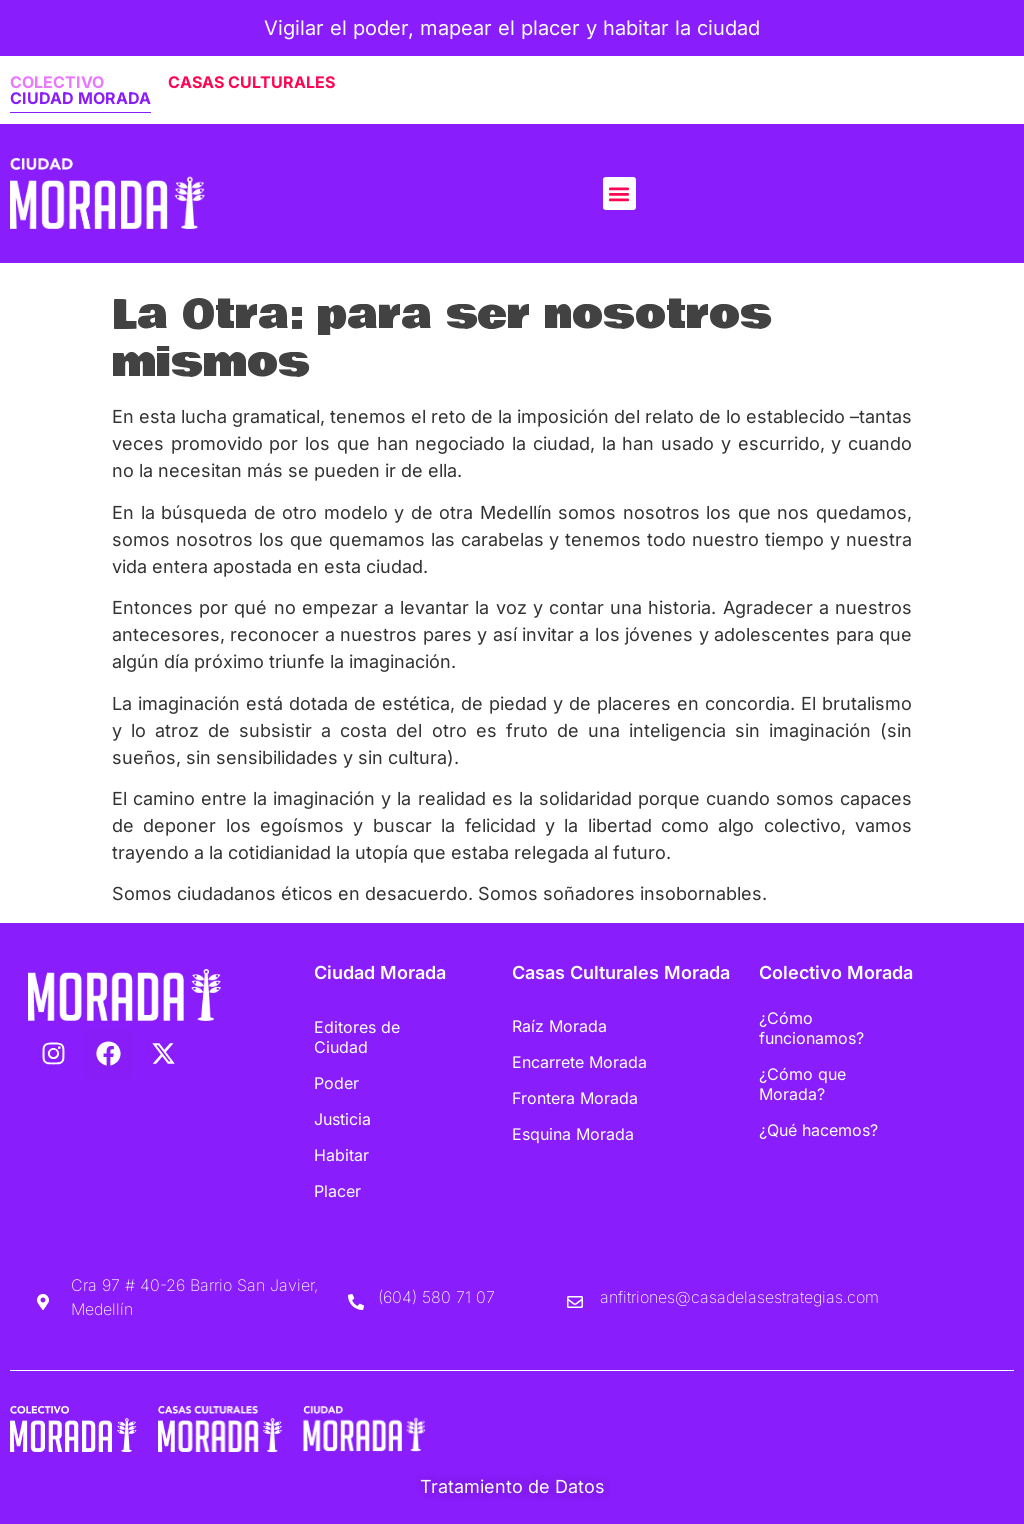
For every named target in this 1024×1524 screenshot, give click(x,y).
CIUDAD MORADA (80, 98)
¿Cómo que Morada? (802, 1084)
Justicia (342, 1119)
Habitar (341, 1155)
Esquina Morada (573, 1134)
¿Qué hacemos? (818, 1130)
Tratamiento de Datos (512, 1486)
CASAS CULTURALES (251, 82)
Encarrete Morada (579, 1062)
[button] (619, 193)
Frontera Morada (575, 1098)
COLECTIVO (57, 82)
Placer (337, 1191)
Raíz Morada (559, 1026)
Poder (336, 1083)
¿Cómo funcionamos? (811, 1028)
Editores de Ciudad (357, 1037)
